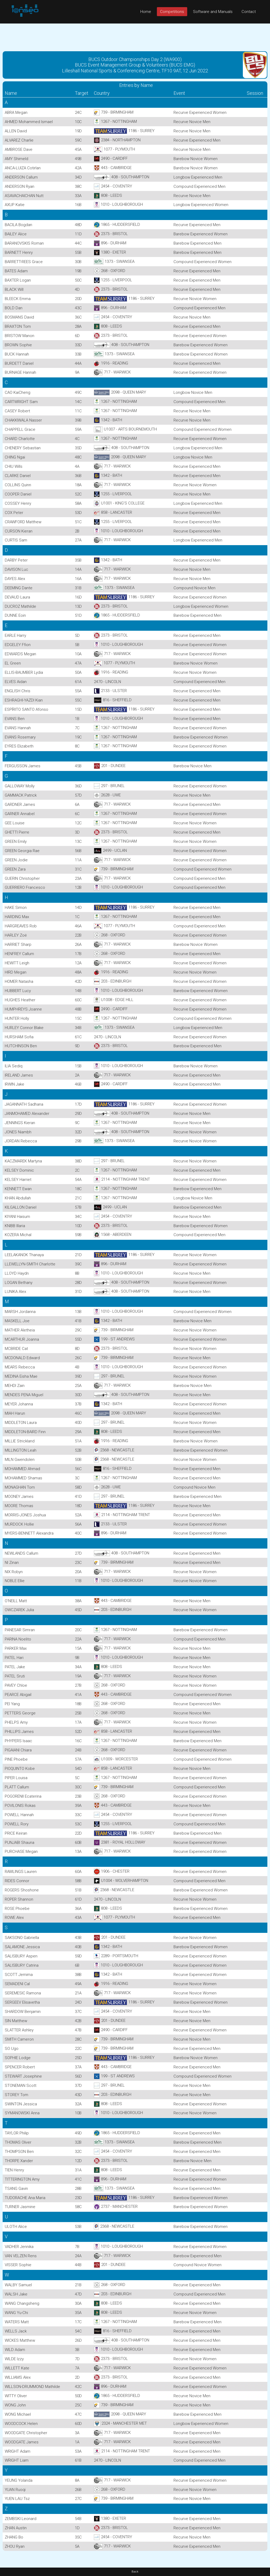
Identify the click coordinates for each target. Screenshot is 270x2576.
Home (145, 11)
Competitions (172, 11)
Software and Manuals (213, 11)
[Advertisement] (135, 35)
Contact (249, 11)
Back (135, 2571)
